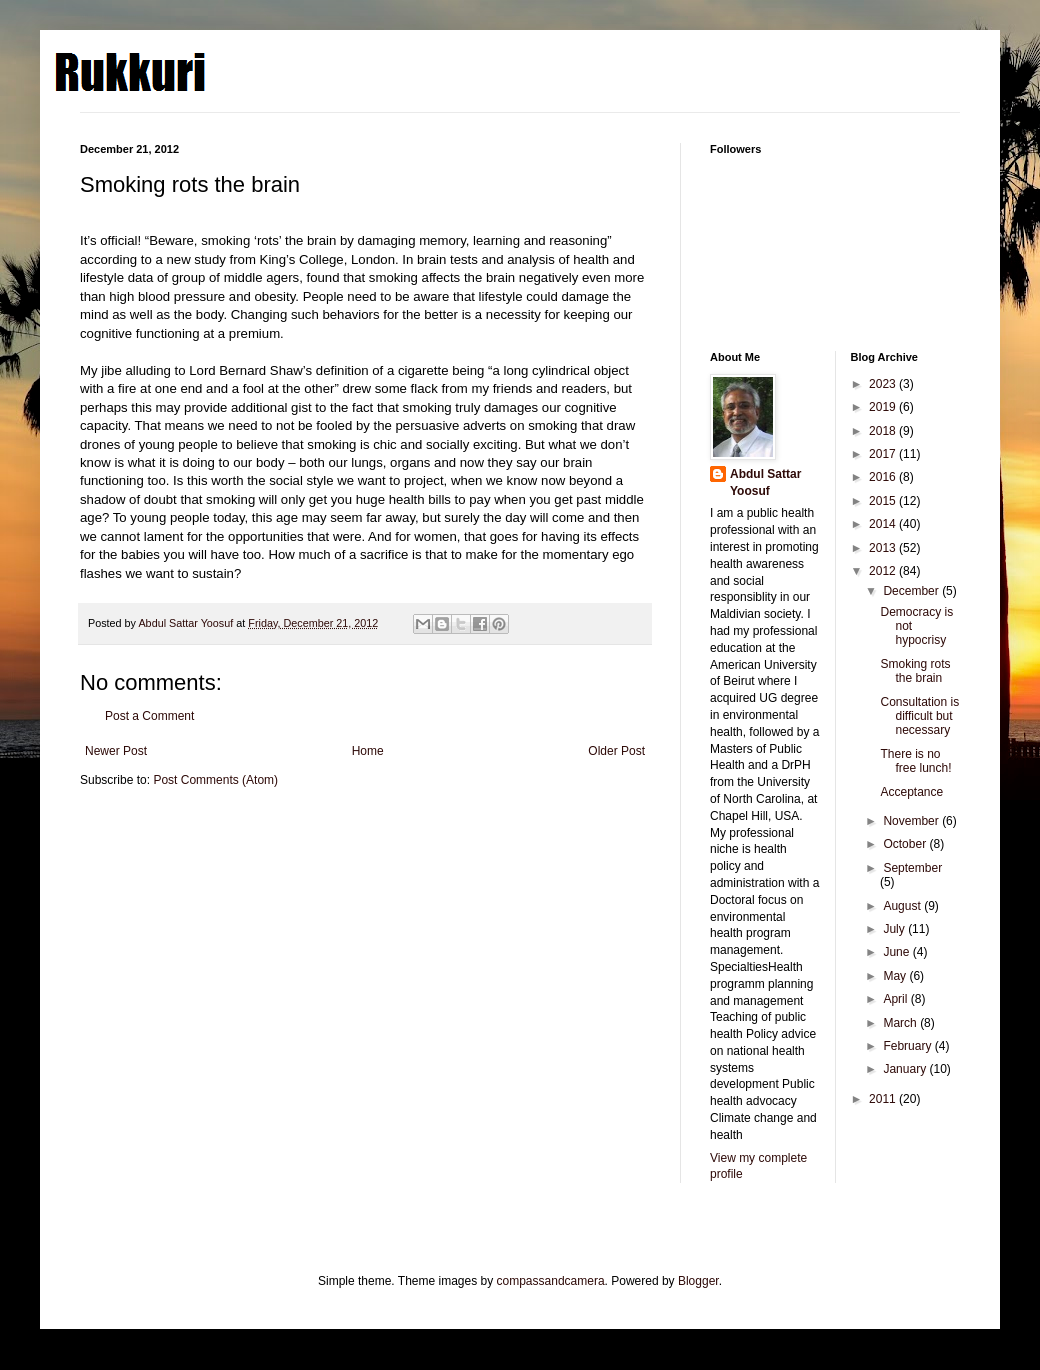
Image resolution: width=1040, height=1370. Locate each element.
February (908, 1046)
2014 (884, 524)
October (906, 844)
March (901, 1023)
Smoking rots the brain (915, 671)
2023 (884, 384)
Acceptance (911, 792)
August (903, 906)
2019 (884, 407)
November (912, 821)
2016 (884, 477)
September (912, 868)
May (896, 976)
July (895, 929)
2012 (884, 571)
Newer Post (116, 751)
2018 (884, 431)
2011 (884, 1099)
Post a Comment (149, 716)
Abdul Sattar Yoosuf (765, 482)
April (896, 999)
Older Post (616, 751)
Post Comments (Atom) (215, 780)
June (897, 952)
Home (368, 751)
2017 (884, 454)
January (906, 1069)
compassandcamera (551, 1281)
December (912, 591)
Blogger (698, 1281)
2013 (884, 548)
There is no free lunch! (915, 761)
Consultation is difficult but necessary (919, 716)
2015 (884, 501)
